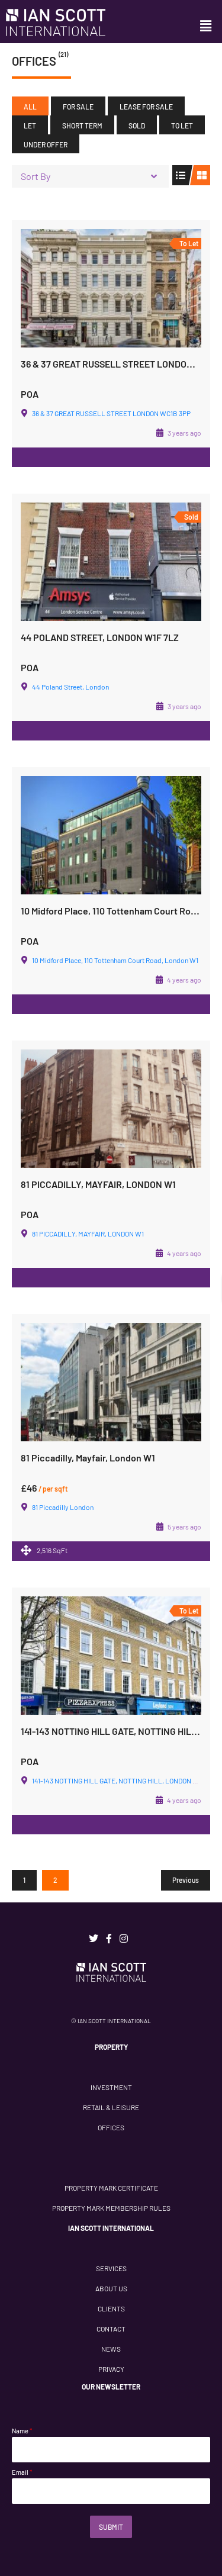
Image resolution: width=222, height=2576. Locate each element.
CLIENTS (111, 2308)
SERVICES (111, 2268)
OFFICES (111, 2127)
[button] (206, 26)
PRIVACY (111, 2369)
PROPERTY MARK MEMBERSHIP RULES (111, 2208)
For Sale (78, 106)
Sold (136, 125)
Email (22, 2472)
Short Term (82, 125)
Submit (111, 2527)
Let (30, 125)
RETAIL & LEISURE (111, 2107)
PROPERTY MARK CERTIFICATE (111, 2188)
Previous (185, 1880)
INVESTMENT (111, 2087)
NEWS (111, 2349)
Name (22, 2431)
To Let (182, 125)
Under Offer (45, 144)
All (30, 106)
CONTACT (111, 2328)
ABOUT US (111, 2288)
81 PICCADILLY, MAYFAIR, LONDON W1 (98, 1184)
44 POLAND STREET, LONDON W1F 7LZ (100, 637)
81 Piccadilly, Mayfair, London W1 (88, 1457)
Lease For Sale (146, 106)
